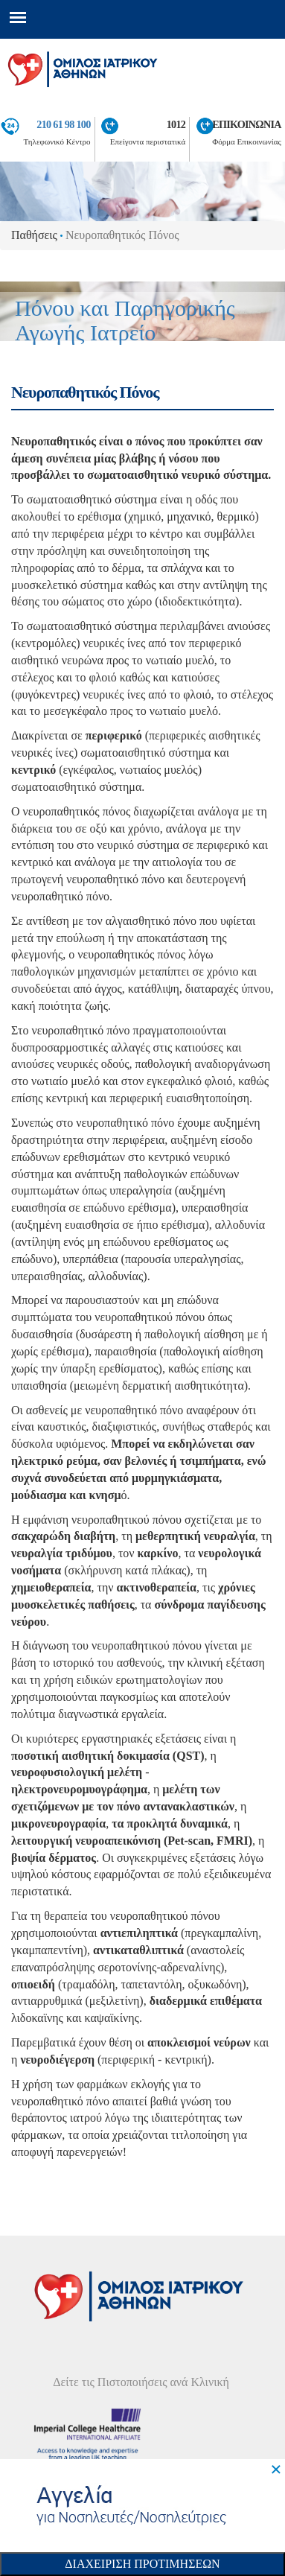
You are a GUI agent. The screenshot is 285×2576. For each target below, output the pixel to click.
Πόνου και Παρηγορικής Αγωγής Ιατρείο (125, 320)
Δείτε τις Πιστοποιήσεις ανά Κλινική (141, 2382)
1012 (176, 124)
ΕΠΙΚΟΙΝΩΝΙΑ (246, 124)
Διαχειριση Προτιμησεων (142, 2563)
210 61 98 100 (63, 124)
